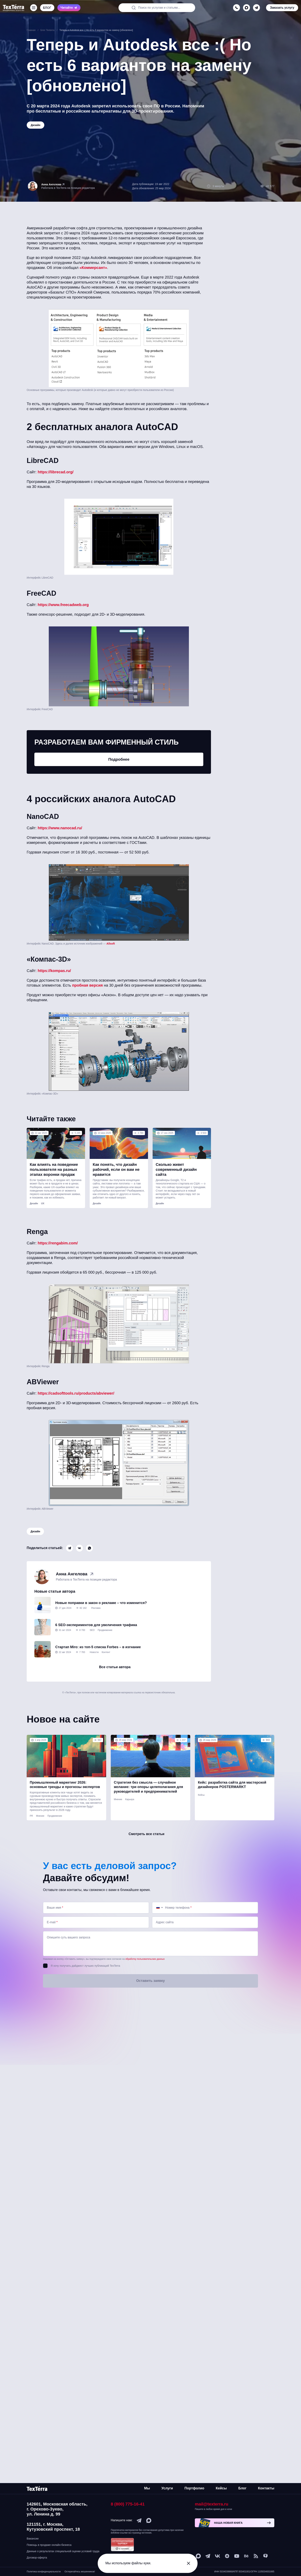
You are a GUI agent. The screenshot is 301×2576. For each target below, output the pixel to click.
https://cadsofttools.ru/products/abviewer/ (76, 1393)
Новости (94, 1652)
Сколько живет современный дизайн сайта (176, 1169)
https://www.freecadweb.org (63, 605)
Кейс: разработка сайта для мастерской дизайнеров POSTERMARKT (232, 1785)
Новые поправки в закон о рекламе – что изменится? (101, 1603)
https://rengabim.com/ (58, 1243)
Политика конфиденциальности (44, 2571)
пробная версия (87, 985)
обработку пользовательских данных (145, 1959)
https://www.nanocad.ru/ (60, 828)
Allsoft (111, 943)
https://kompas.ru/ (54, 971)
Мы (147, 2488)
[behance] (246, 2556)
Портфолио (194, 2488)
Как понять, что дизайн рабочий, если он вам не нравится (116, 1169)
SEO (92, 1630)
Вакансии (33, 2538)
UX (42, 1203)
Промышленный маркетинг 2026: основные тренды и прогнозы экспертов (65, 1785)
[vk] (217, 2556)
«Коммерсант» (93, 267)
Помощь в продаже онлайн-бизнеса (49, 2544)
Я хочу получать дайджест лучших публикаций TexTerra (85, 1965)
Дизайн (34, 1203)
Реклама (95, 1608)
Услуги (167, 2488)
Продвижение (105, 1630)
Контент (106, 1652)
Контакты (266, 2488)
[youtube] (236, 2556)
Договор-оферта (37, 2557)
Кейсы (201, 1795)
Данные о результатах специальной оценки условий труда (63, 2551)
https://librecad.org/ (56, 472)
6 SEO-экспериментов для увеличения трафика (96, 1625)
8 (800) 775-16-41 (128, 2504)
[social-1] (255, 2556)
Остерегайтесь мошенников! (79, 2571)
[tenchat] (265, 2556)
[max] (246, 7)
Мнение (40, 1816)
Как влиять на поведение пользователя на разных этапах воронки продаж (54, 1169)
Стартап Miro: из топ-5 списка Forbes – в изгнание (98, 1647)
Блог (242, 2488)
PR (31, 1816)
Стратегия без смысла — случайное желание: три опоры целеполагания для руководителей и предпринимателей (148, 1787)
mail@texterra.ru (211, 2504)
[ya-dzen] (227, 2556)
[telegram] (256, 7)
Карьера (129, 1799)
